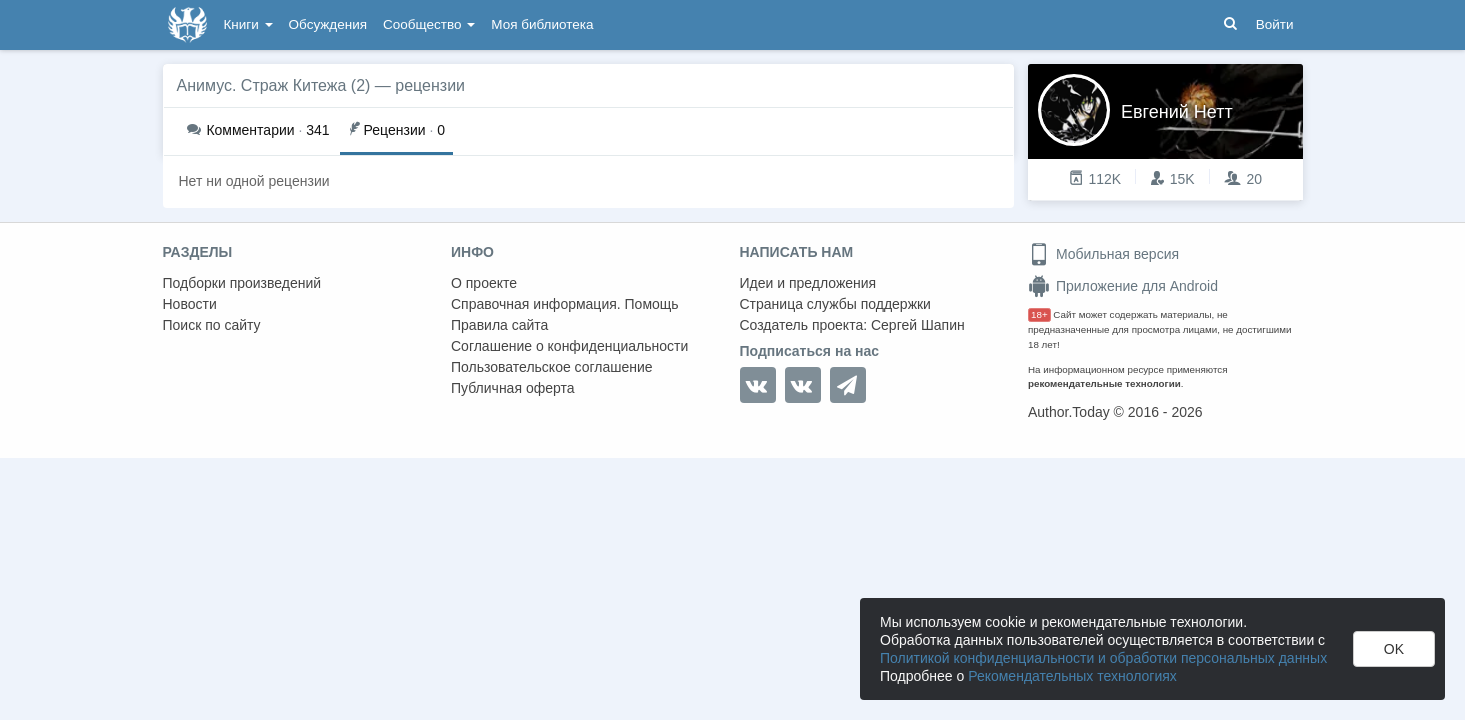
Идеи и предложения (808, 283)
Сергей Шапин (918, 325)
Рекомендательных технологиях (1072, 676)
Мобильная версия (1103, 254)
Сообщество (429, 24)
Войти (1275, 24)
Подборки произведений (242, 283)
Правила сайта (499, 325)
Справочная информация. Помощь (565, 304)
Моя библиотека (542, 24)
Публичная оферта (513, 388)
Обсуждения (328, 24)
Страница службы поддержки (835, 304)
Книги (248, 24)
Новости (190, 304)
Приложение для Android (1123, 286)
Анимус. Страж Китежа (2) (274, 85)
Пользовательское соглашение (552, 367)
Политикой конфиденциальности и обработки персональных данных (1103, 658)
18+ (1039, 314)
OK (1394, 649)
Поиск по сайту (212, 325)
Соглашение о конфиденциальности (569, 346)
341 (258, 130)
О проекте (484, 283)
